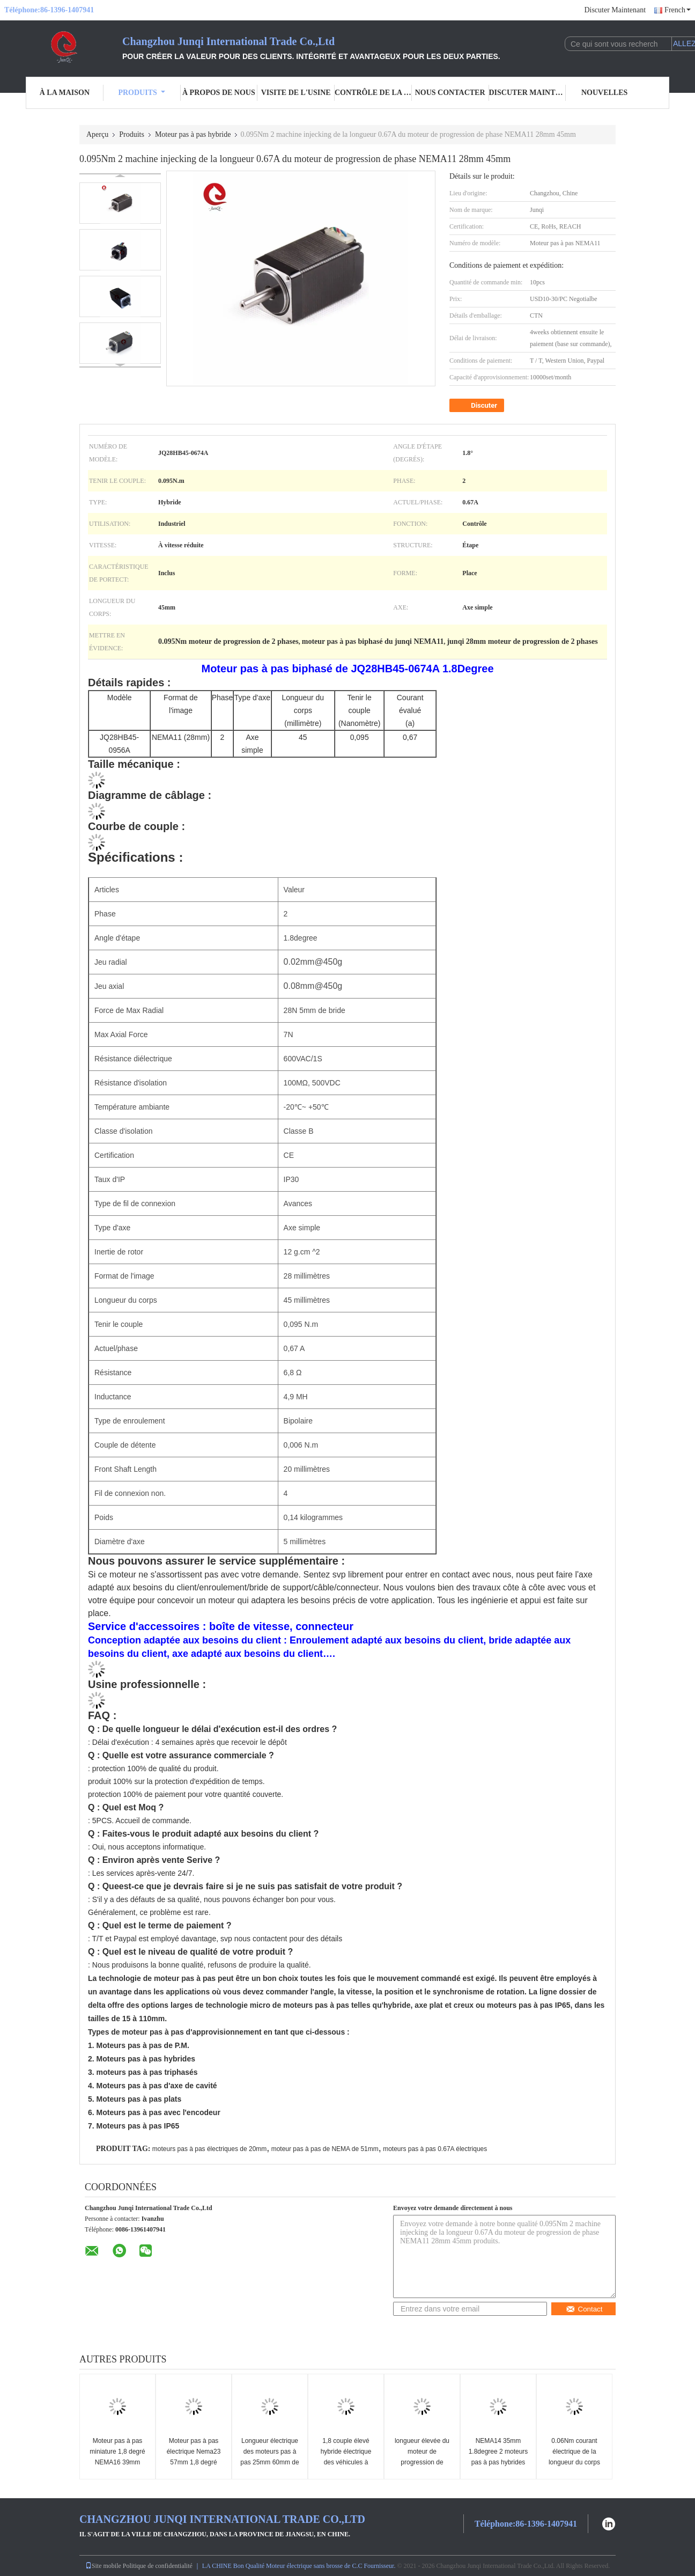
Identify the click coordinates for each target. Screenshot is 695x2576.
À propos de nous (218, 93)
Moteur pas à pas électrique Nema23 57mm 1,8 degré (194, 2451)
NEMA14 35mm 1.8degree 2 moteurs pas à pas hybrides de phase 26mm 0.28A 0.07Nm (498, 2462)
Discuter (478, 405)
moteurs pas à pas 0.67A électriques (435, 2149)
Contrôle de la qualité (373, 93)
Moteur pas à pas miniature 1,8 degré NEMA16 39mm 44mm (117, 2457)
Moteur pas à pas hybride (193, 134)
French (677, 10)
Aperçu (97, 134)
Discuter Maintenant (615, 10)
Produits (141, 93)
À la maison (65, 93)
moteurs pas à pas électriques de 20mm (209, 2149)
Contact (584, 2309)
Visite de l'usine (296, 93)
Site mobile (103, 2566)
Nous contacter (450, 93)
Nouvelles (604, 93)
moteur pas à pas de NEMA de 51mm (325, 2149)
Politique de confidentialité (158, 2566)
